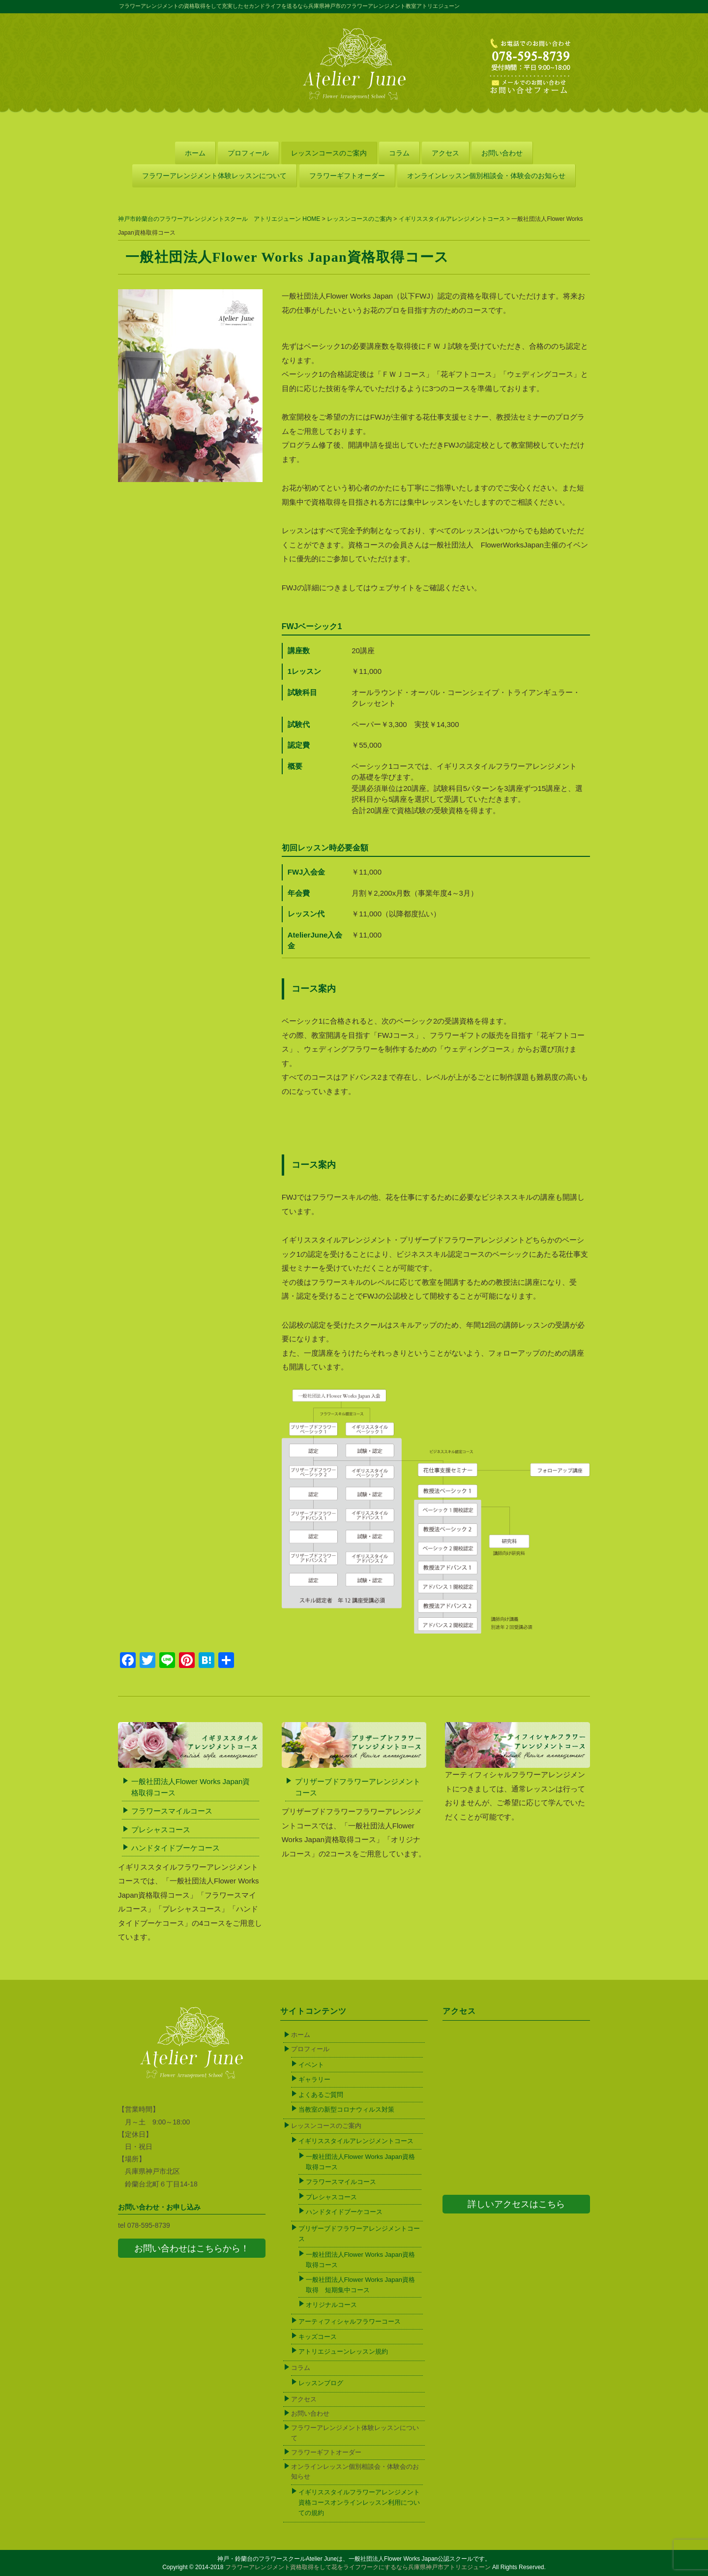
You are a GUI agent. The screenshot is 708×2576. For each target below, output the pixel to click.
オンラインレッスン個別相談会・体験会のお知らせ (486, 176)
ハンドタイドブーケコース (175, 1848)
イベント (311, 2064)
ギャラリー (314, 2079)
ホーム (195, 153)
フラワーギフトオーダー (347, 176)
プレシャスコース (160, 1829)
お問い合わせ (502, 153)
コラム (399, 153)
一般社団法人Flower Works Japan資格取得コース (360, 2162)
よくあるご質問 (320, 2094)
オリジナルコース (331, 2304)
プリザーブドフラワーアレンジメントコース (359, 2234)
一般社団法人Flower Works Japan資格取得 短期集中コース (360, 2285)
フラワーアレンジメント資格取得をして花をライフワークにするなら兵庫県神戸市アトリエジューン (358, 2567)
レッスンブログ (320, 2383)
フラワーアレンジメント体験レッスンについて (214, 176)
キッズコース (317, 2336)
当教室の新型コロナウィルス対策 (346, 2109)
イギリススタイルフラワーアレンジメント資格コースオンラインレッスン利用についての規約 (359, 2502)
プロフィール (248, 153)
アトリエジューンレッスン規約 (343, 2351)
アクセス (445, 153)
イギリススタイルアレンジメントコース (355, 2141)
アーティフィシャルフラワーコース (349, 2321)
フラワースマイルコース (171, 1811)
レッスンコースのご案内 (329, 153)
